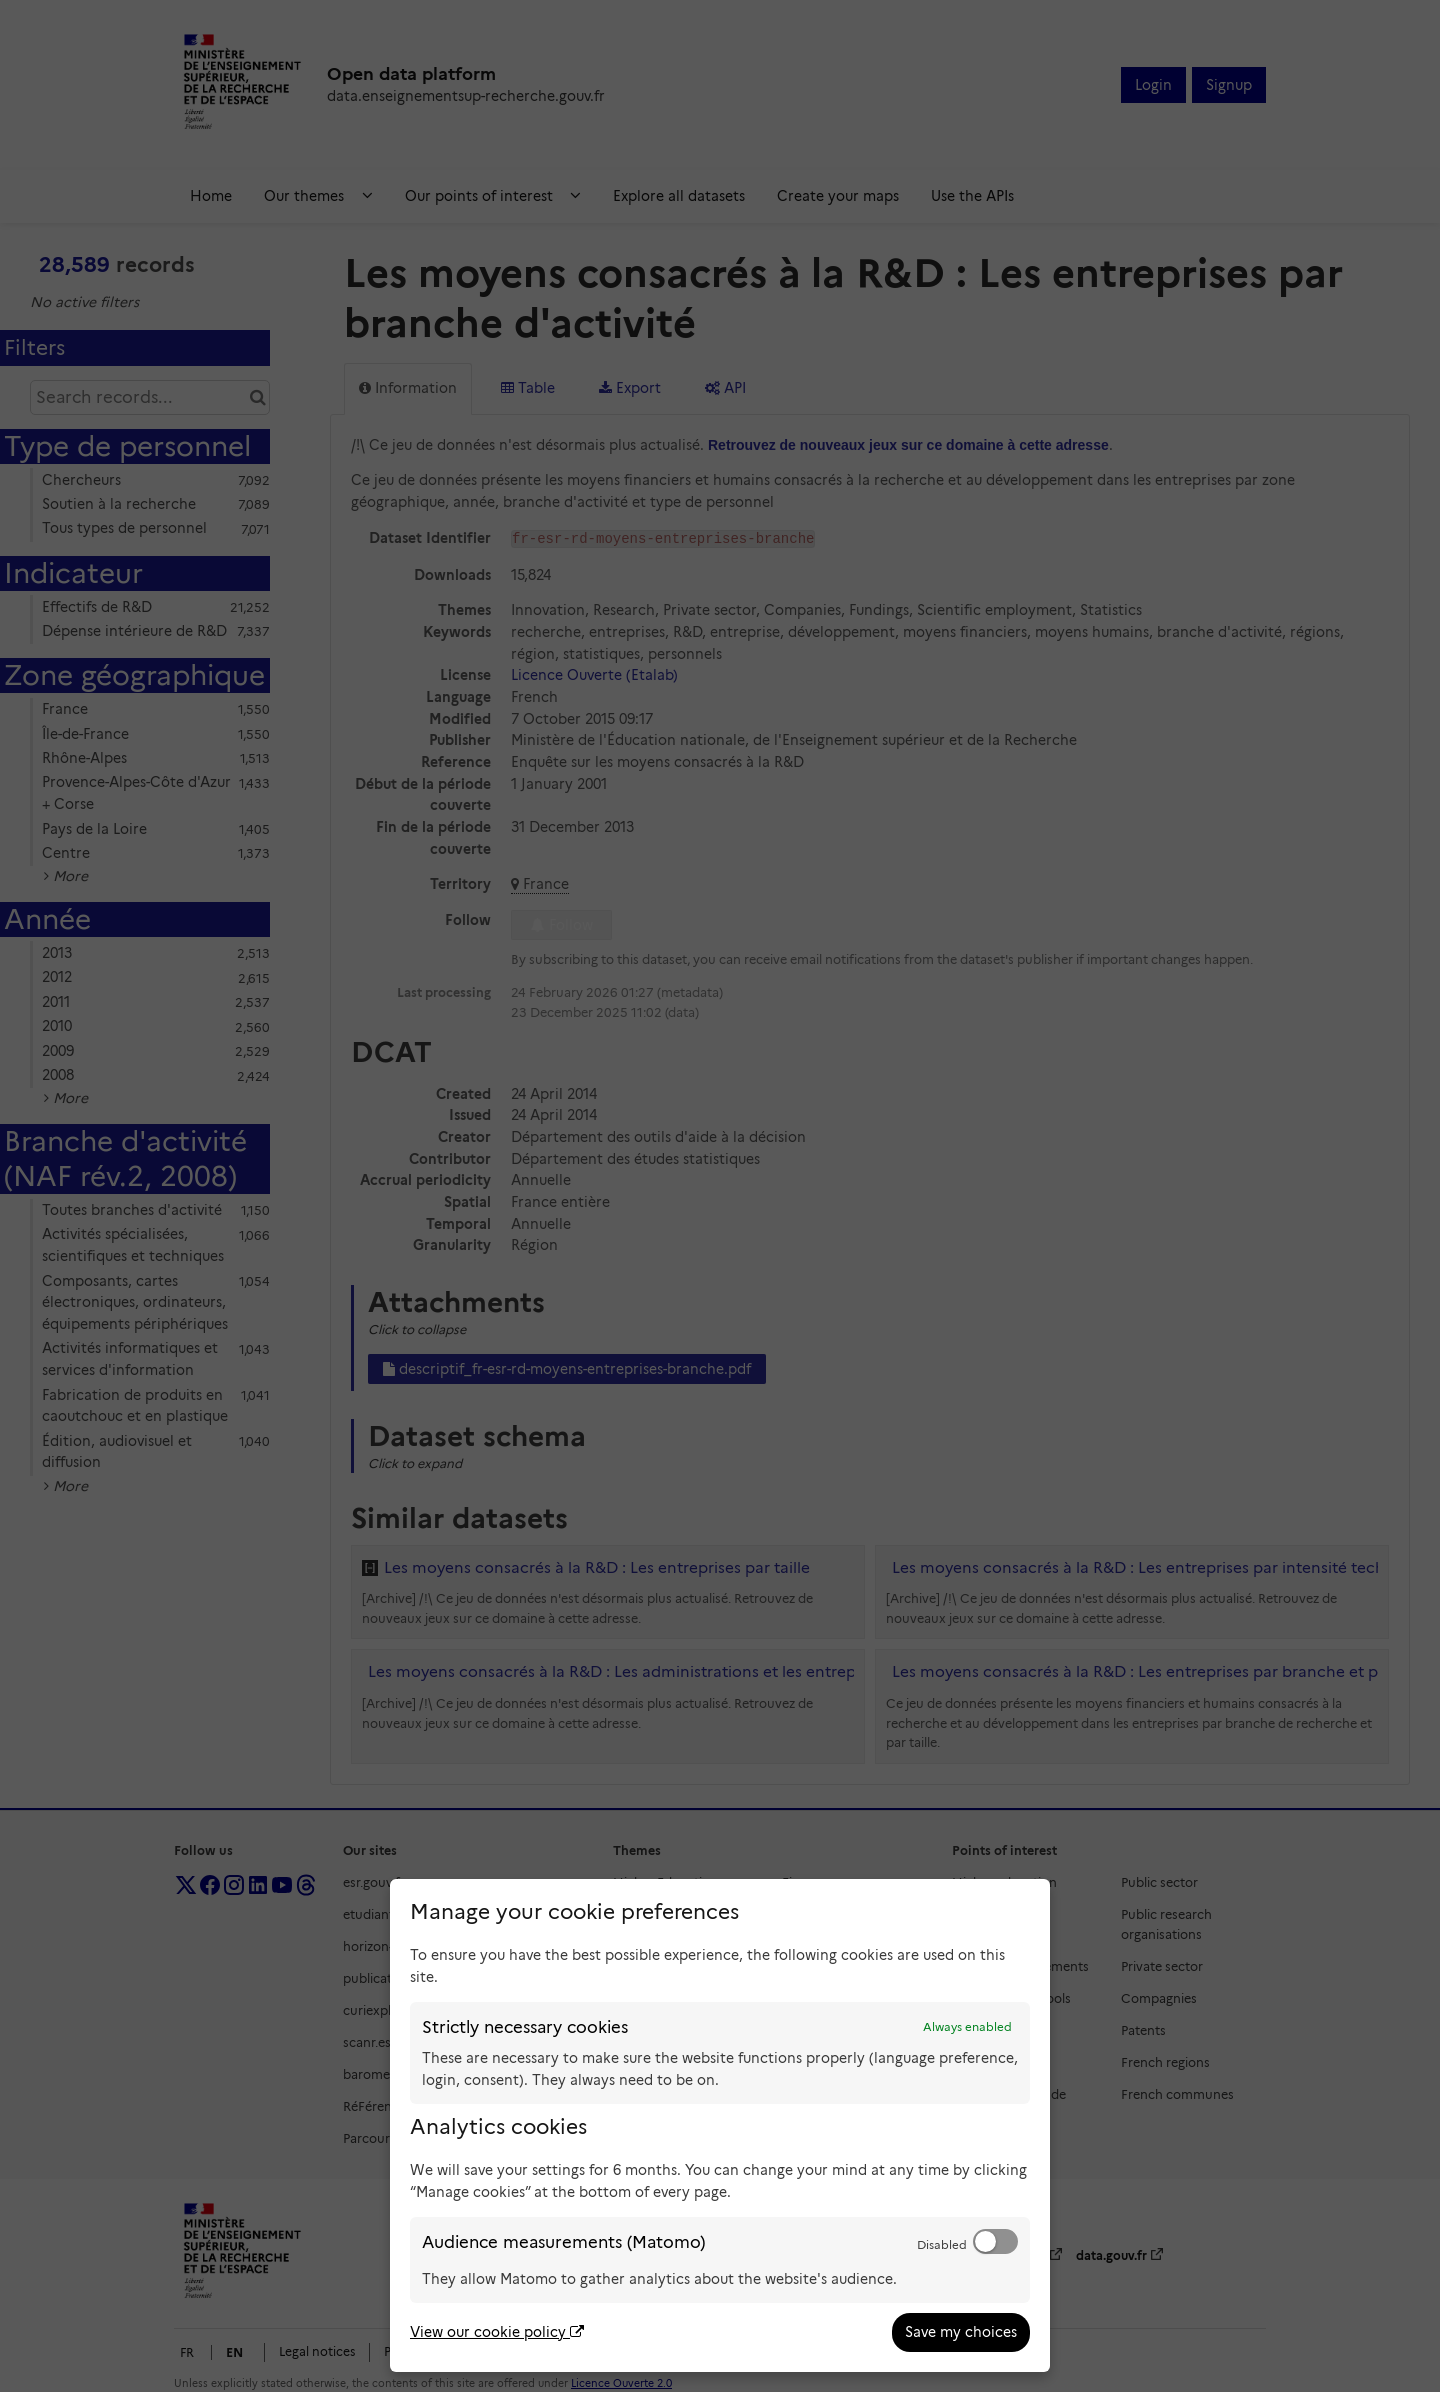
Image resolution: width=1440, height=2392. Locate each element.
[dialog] (720, 2125)
